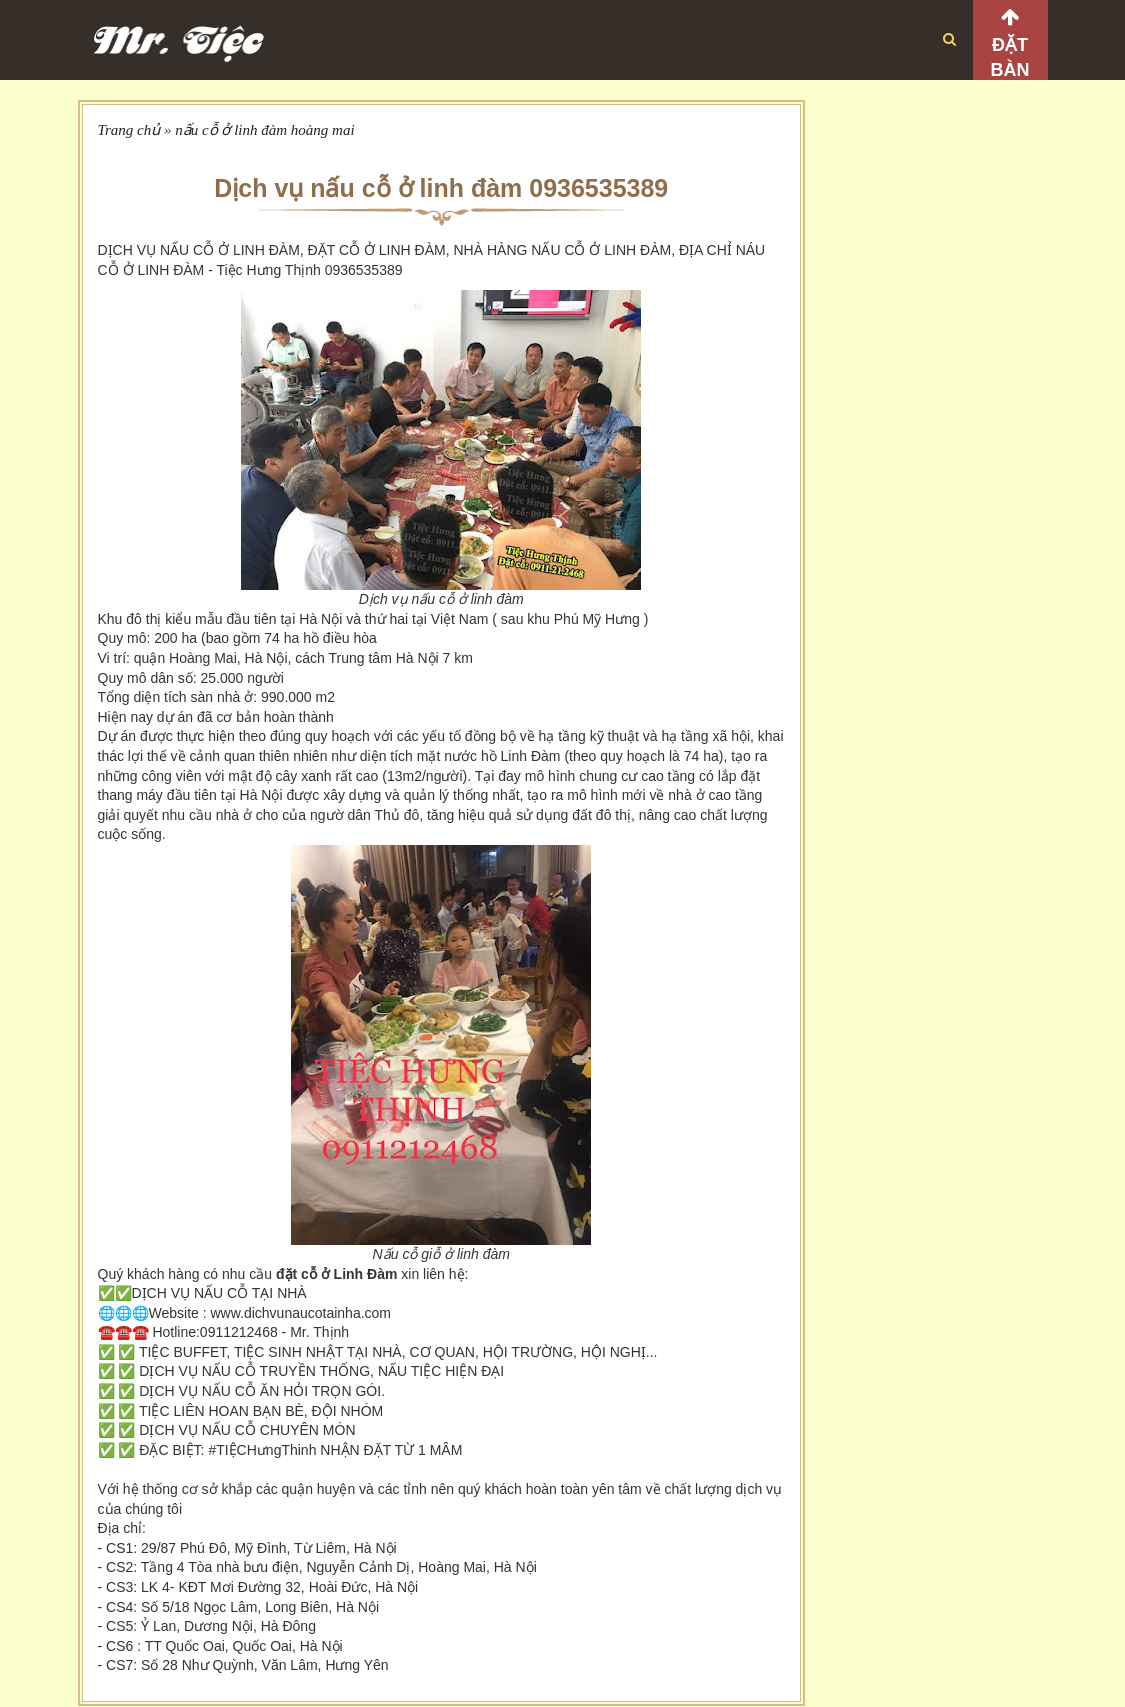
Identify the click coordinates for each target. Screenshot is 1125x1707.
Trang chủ (129, 130)
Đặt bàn (1010, 57)
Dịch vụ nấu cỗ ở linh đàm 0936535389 (441, 188)
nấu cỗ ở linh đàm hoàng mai (264, 130)
